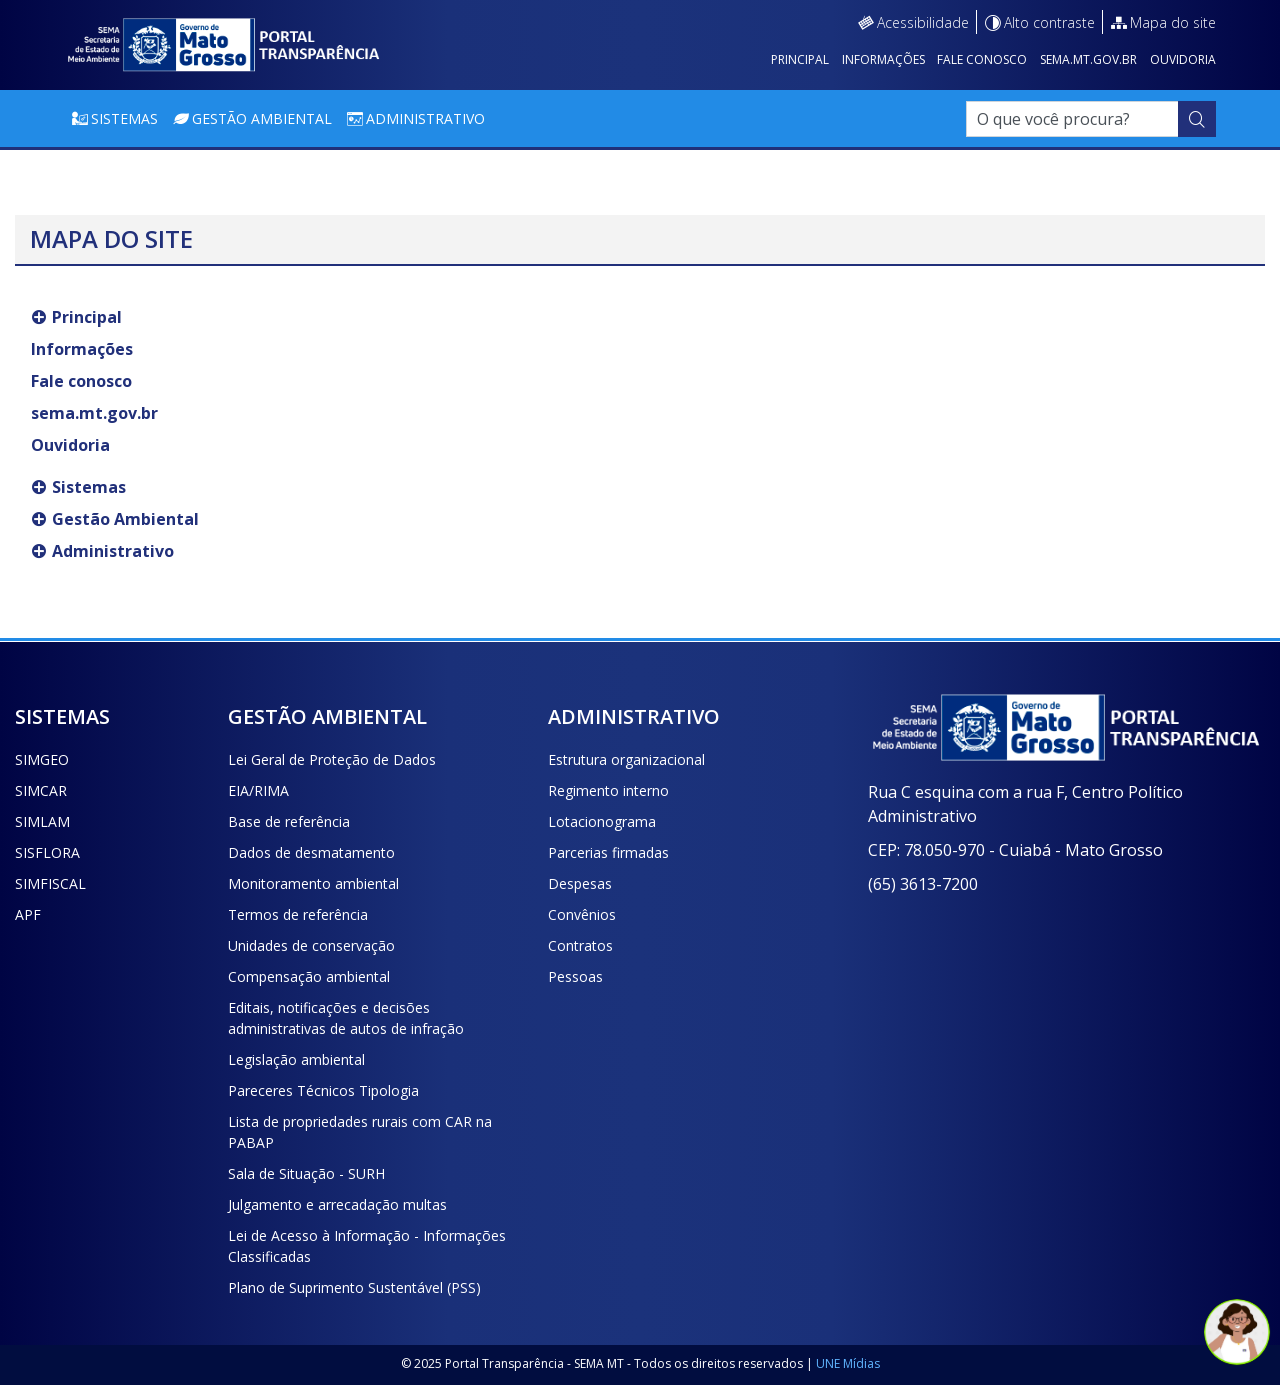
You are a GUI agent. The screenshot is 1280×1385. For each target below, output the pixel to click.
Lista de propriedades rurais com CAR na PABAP (360, 1132)
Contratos (580, 945)
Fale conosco (982, 59)
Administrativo (425, 118)
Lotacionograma (602, 821)
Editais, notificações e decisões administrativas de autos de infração (346, 1018)
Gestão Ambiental (262, 118)
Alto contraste (1049, 22)
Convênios (582, 914)
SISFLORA (47, 852)
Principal (800, 59)
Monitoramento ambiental (313, 883)
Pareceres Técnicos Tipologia (323, 1090)
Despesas (580, 883)
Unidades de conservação (311, 945)
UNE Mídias (848, 1363)
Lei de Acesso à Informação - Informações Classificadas (367, 1246)
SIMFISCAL (50, 883)
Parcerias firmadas (608, 852)
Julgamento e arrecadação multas (337, 1204)
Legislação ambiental (296, 1059)
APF (28, 914)
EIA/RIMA (258, 790)
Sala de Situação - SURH (306, 1173)
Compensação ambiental (309, 976)
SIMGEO (42, 759)
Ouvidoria (1183, 59)
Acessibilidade (923, 22)
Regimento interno (608, 790)
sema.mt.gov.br (1088, 59)
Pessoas (575, 976)
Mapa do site (1173, 22)
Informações (883, 59)
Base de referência (289, 821)
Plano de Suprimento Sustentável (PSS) (354, 1287)
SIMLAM (42, 821)
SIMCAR (41, 790)
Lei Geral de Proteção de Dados (332, 759)
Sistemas (124, 118)
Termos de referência (298, 914)
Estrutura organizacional (626, 759)
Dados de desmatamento (311, 852)
